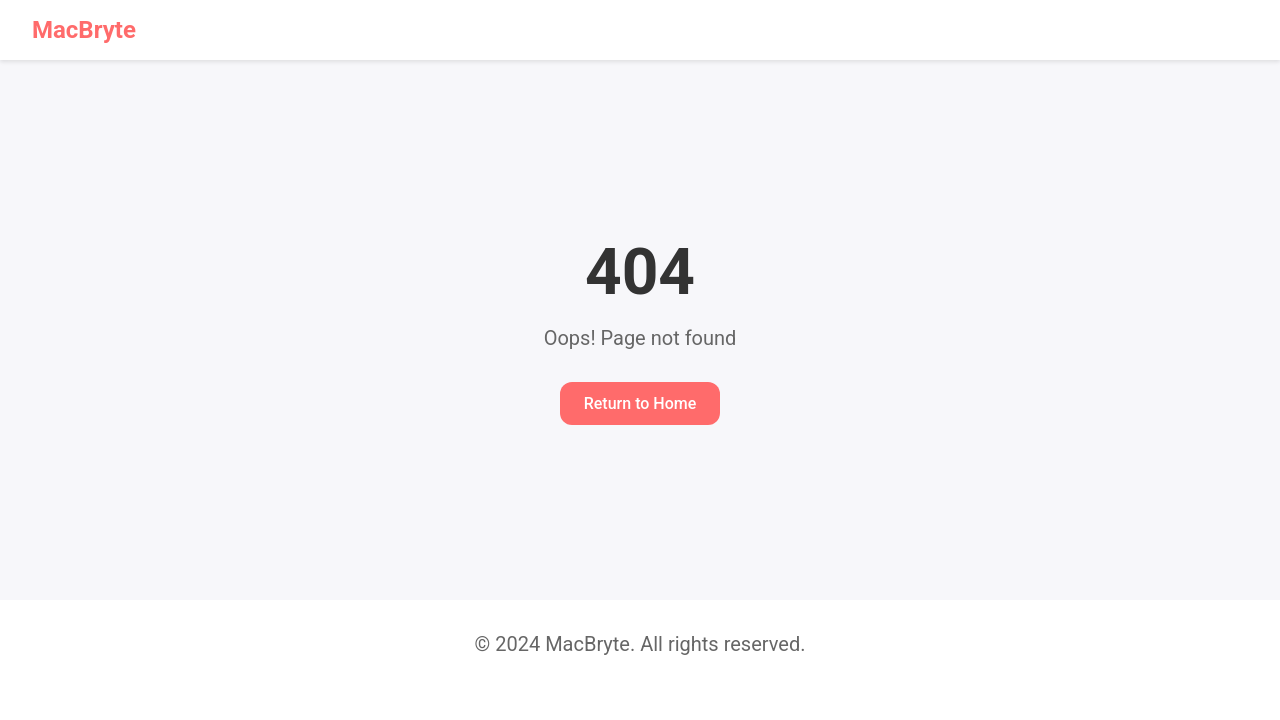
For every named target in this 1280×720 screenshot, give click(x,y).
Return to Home (640, 403)
